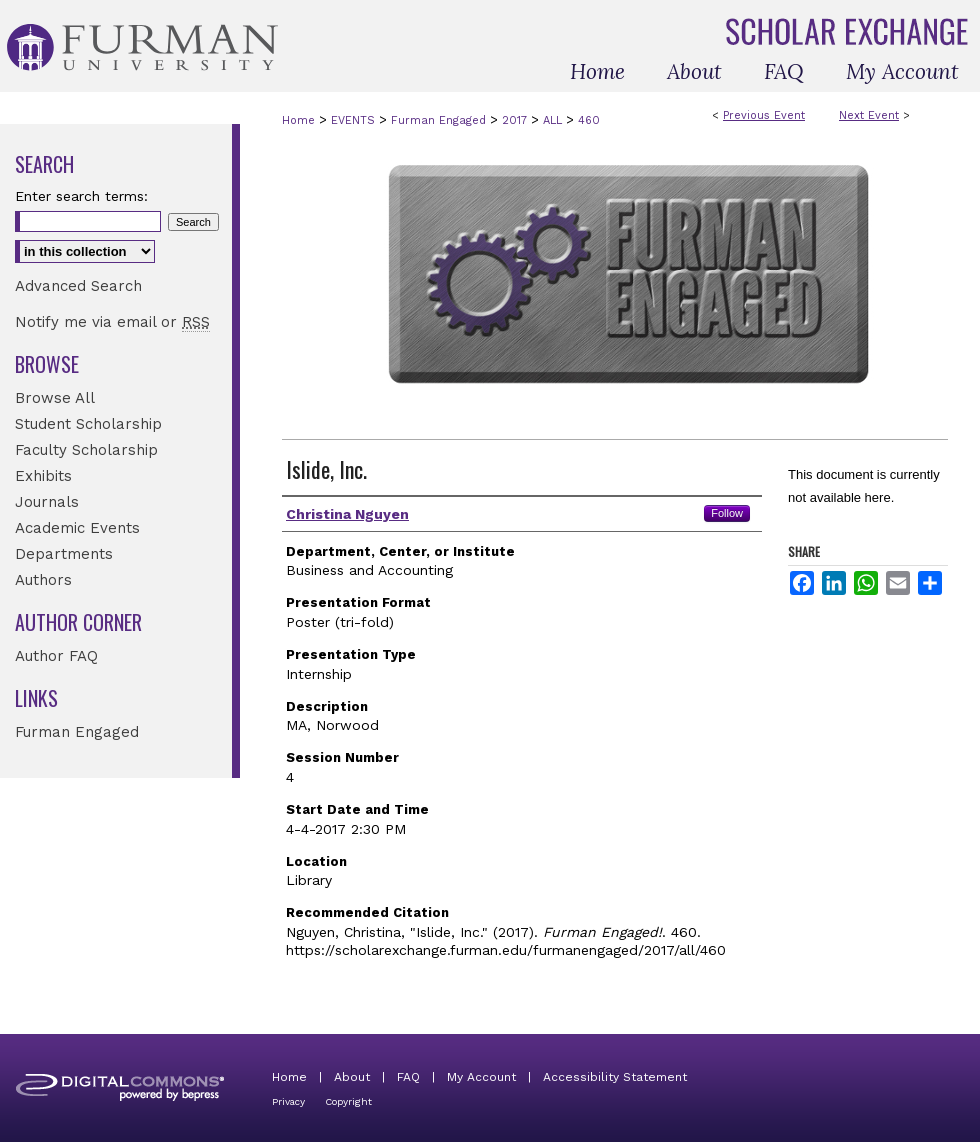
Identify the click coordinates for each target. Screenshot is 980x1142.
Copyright (348, 1101)
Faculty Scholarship (86, 450)
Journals (47, 502)
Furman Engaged (440, 120)
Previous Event (764, 115)
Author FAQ (56, 656)
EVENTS (355, 120)
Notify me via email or (112, 322)
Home (298, 120)
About (352, 1077)
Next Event (869, 115)
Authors (43, 580)
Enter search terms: (81, 196)
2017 (516, 120)
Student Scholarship (88, 424)
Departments (64, 554)
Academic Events (77, 528)
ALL (554, 120)
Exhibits (43, 476)
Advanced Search (78, 286)
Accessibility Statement (615, 1077)
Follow (727, 513)
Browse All (55, 398)
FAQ (408, 1077)
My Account (481, 1077)
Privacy (288, 1101)
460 (589, 120)
